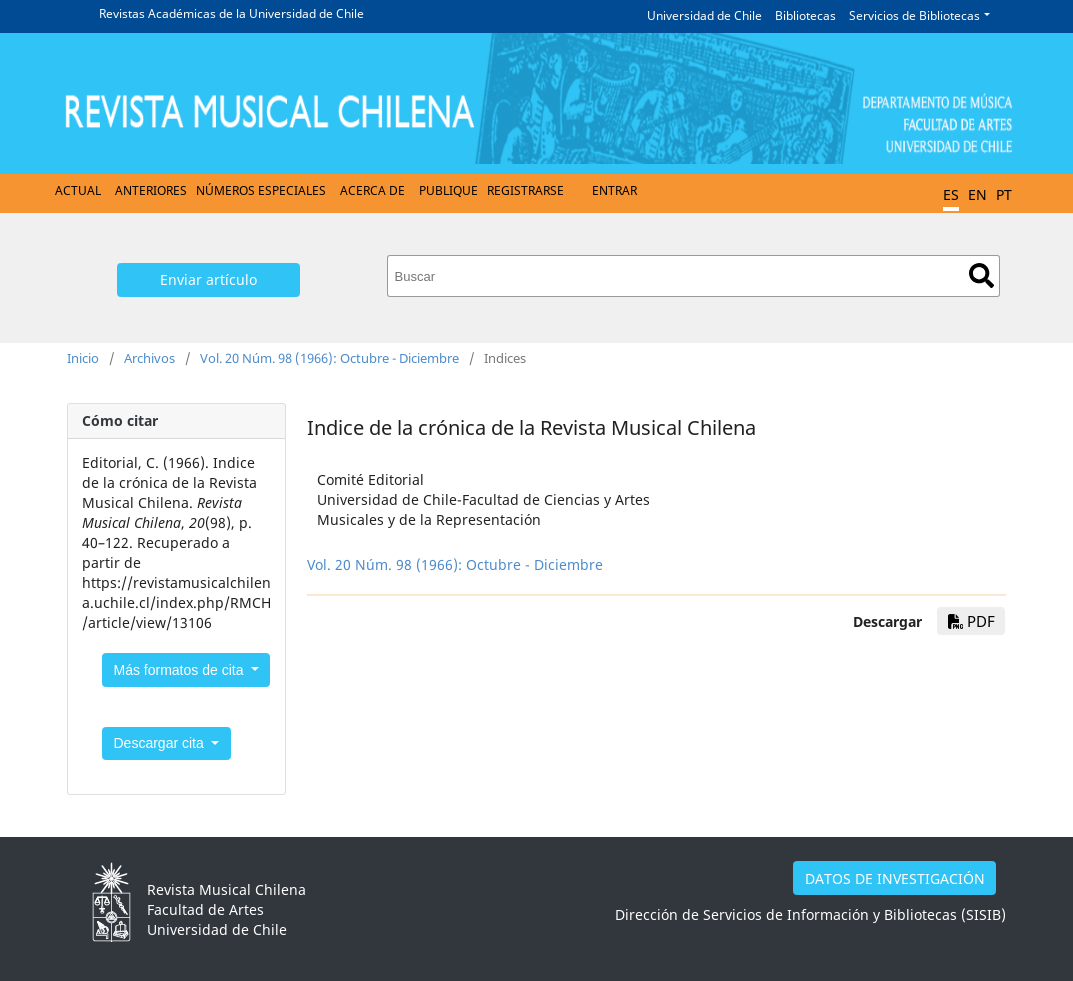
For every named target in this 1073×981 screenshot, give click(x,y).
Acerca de (372, 190)
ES (951, 194)
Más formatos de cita (181, 670)
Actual (78, 190)
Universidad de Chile (704, 15)
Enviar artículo (208, 279)
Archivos (149, 358)
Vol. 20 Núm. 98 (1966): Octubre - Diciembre (329, 358)
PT (1004, 194)
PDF (971, 621)
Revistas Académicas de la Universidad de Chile (231, 13)
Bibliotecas (805, 15)
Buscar (981, 275)
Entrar (614, 190)
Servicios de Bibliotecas (914, 15)
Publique (448, 190)
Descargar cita (161, 743)
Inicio (83, 358)
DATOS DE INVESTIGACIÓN (895, 878)
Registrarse (525, 190)
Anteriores (151, 190)
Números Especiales (261, 190)
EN (977, 194)
